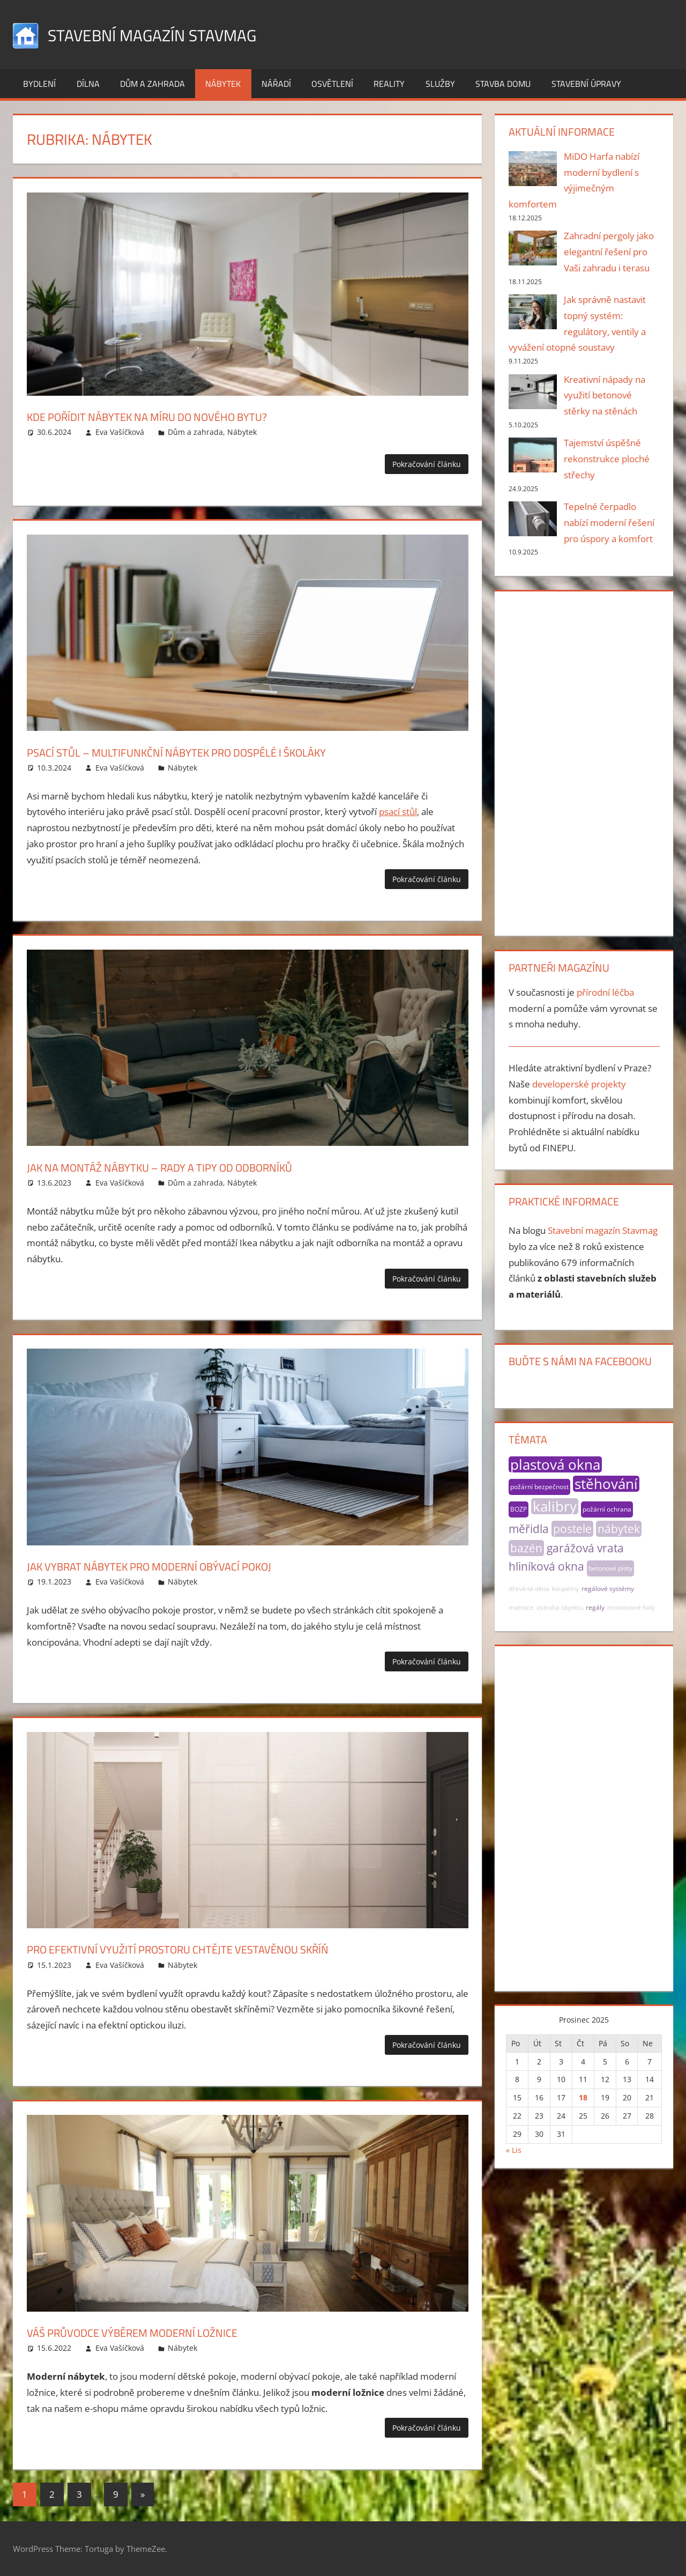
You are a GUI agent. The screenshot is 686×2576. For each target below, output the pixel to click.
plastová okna (555, 1464)
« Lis (513, 2150)
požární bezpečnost (539, 1486)
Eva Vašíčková (119, 432)
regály (595, 1607)
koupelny (565, 1588)
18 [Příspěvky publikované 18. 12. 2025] (583, 2097)
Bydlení (39, 83)
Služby (440, 83)
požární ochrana (607, 1509)
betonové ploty (610, 1568)
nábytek (619, 1528)
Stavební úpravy (586, 83)
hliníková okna (546, 1566)
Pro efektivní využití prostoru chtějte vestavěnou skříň (235, 1947)
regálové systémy (607, 1588)
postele (572, 1528)
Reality (389, 83)
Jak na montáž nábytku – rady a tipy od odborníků (212, 1166)
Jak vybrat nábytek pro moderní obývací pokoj (197, 1564)
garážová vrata (585, 1548)
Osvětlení (332, 83)
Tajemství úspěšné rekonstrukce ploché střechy (607, 458)
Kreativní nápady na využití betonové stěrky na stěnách (604, 395)
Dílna (88, 83)
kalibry (555, 1506)
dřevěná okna (529, 1588)
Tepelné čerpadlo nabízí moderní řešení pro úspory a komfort (609, 522)
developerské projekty (579, 1084)
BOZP (518, 1509)
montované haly (631, 1607)
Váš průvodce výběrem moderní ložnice (172, 2331)
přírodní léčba (605, 992)
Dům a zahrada (152, 83)
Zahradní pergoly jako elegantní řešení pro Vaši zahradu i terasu (609, 252)
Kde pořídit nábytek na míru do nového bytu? (194, 415)
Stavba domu (503, 83)
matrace (521, 1607)
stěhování (606, 1484)
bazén (526, 1548)
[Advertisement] (584, 761)
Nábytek (223, 83)
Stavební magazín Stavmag (172, 34)
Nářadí (276, 83)
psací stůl (398, 811)
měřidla (529, 1528)
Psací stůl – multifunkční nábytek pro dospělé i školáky (234, 751)
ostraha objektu (559, 1607)
